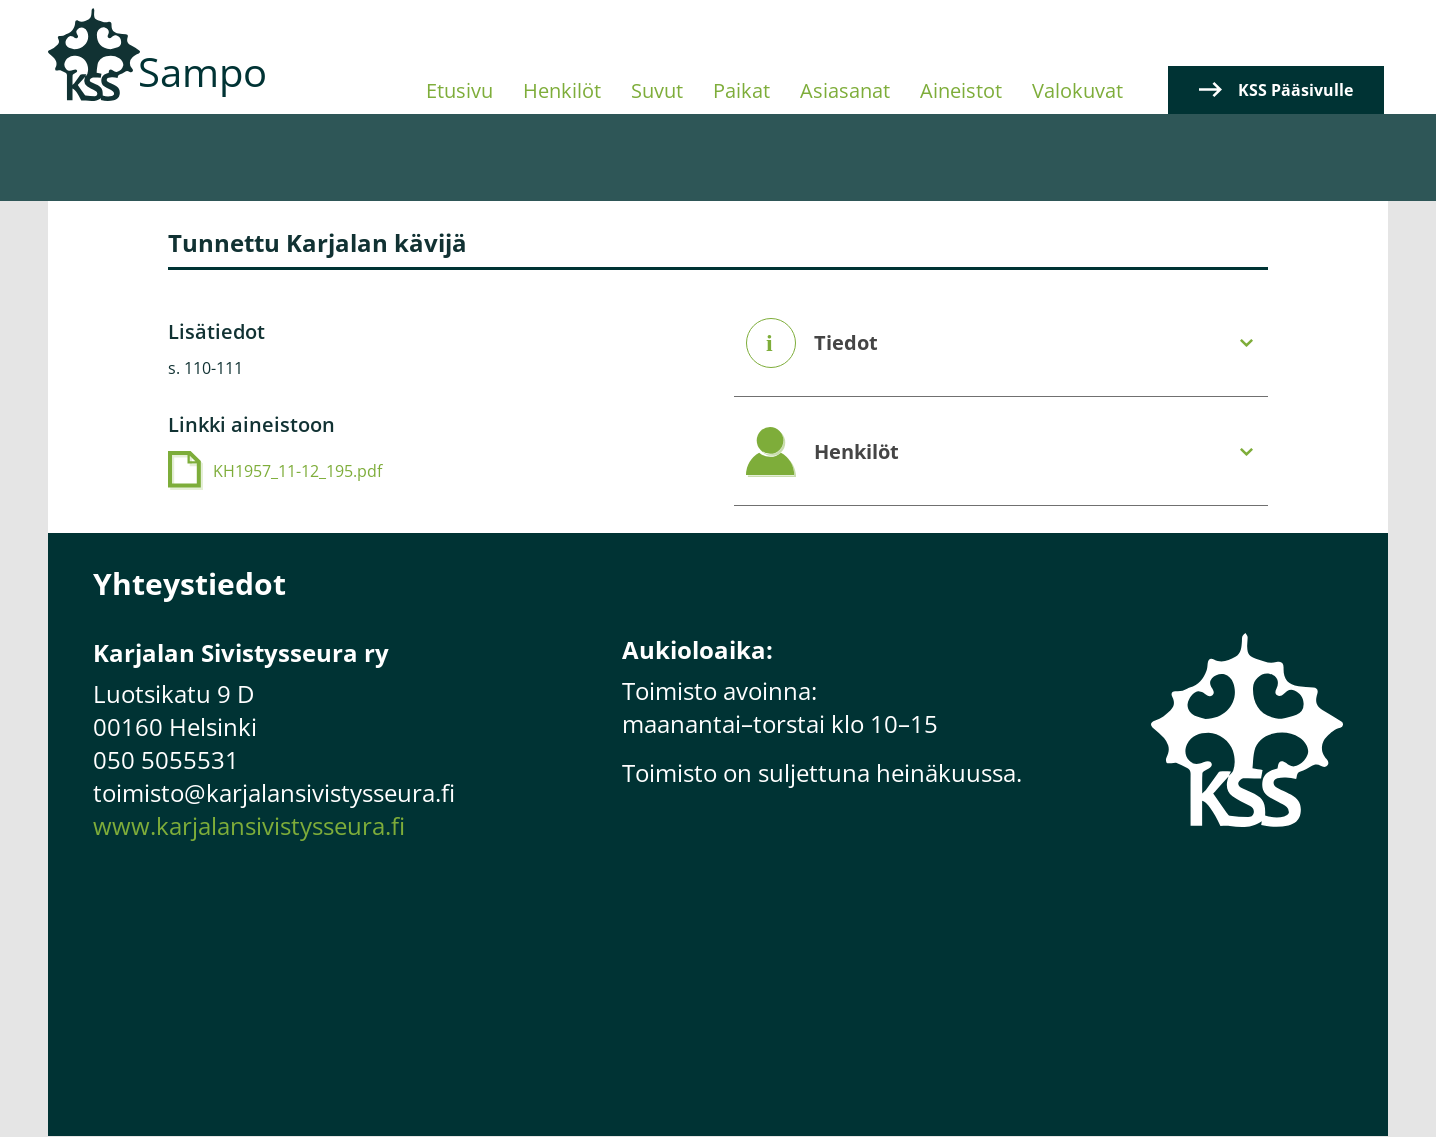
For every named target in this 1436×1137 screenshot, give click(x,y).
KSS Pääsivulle (1295, 90)
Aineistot (961, 90)
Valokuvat (1077, 90)
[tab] (1001, 343)
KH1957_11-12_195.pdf (297, 471)
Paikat (741, 90)
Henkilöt (562, 90)
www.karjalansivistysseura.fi (249, 825)
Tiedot (846, 343)
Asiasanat (845, 90)
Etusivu (459, 90)
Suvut (657, 90)
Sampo (202, 71)
